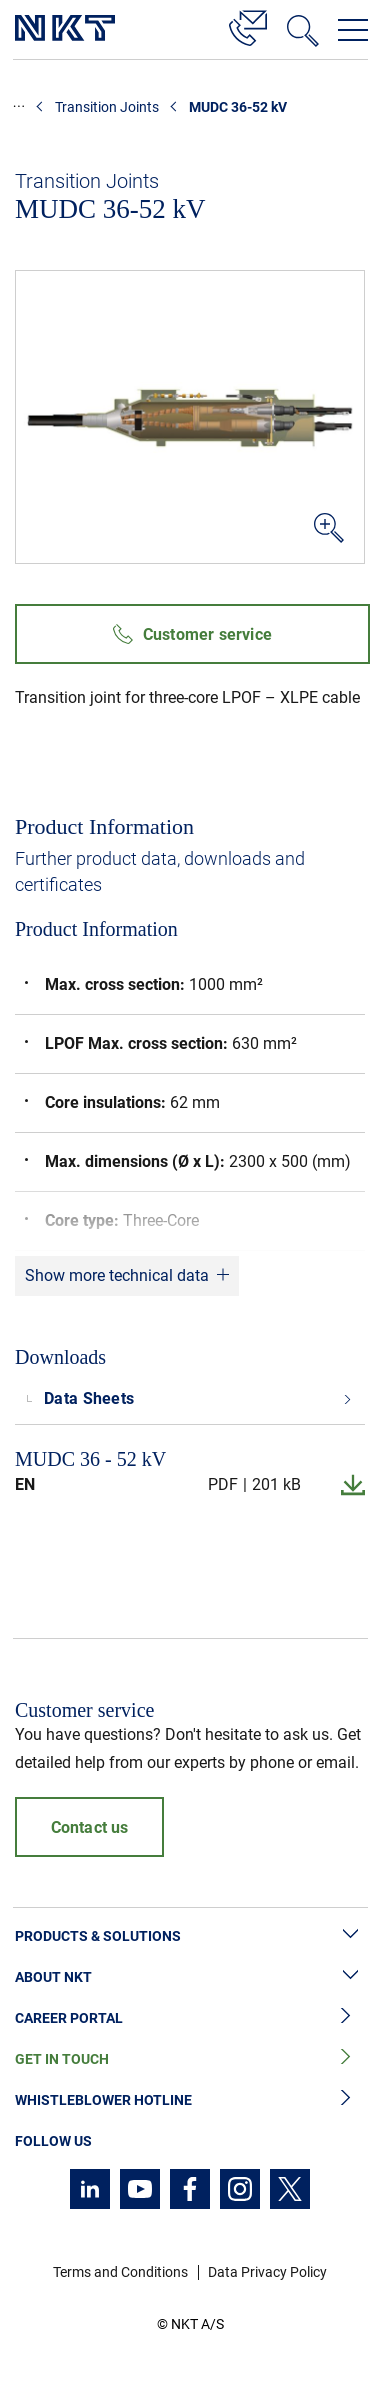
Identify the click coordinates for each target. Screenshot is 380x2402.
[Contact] (248, 25)
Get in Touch (190, 2059)
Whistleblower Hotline (190, 2100)
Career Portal (190, 2018)
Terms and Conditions (120, 2272)
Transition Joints (107, 107)
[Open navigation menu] (353, 30)
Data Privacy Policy (267, 2272)
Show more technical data (117, 1275)
